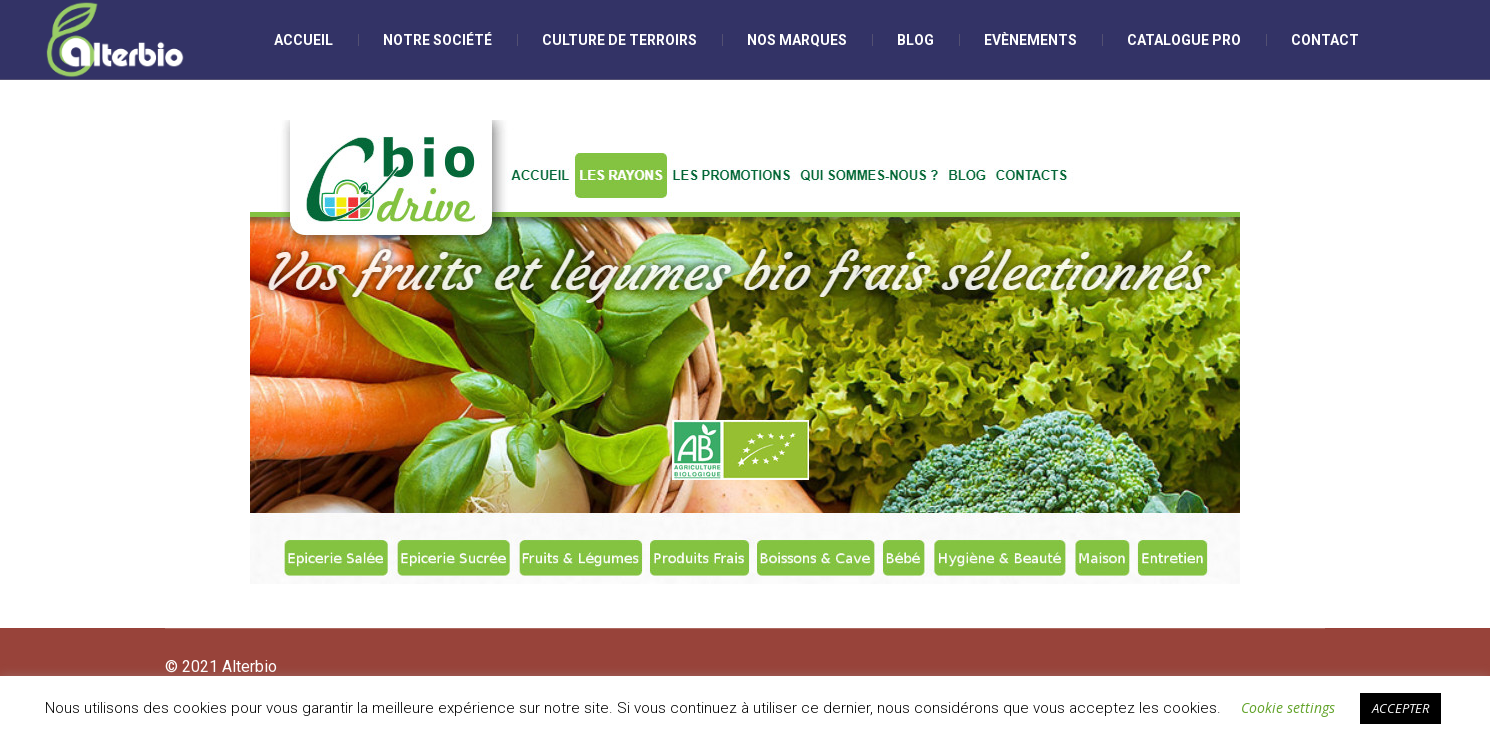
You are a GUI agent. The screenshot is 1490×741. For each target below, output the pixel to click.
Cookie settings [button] (1288, 707)
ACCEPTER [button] (1400, 708)
